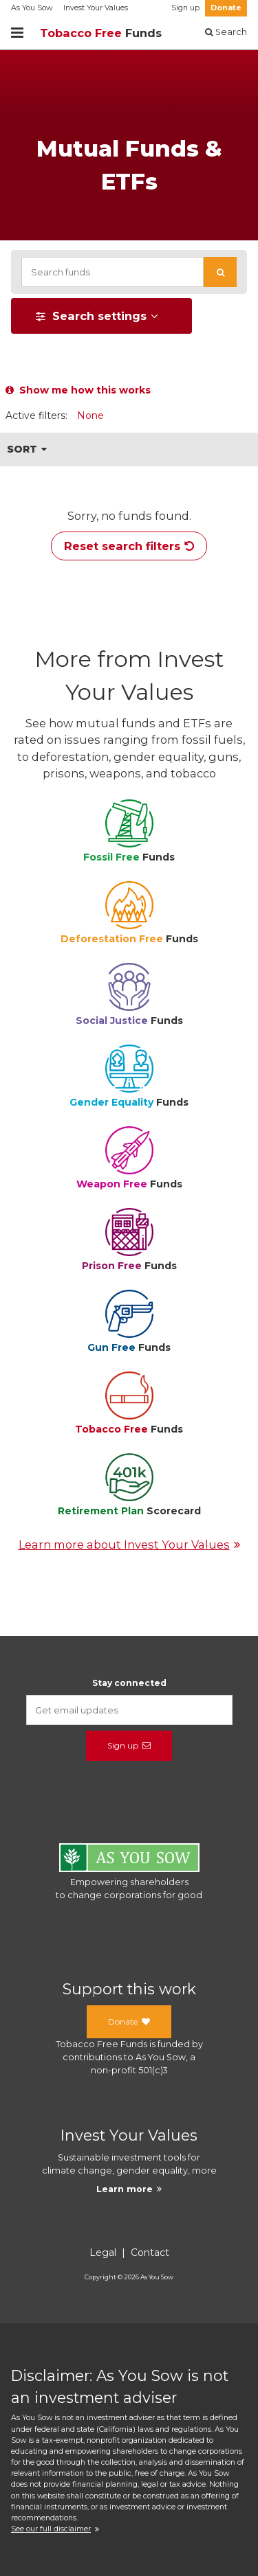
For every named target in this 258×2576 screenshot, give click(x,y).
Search (226, 32)
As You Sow (31, 7)
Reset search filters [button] (129, 546)
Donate (226, 7)
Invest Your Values (95, 7)
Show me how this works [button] (78, 390)
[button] (220, 272)
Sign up (185, 7)
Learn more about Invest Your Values (129, 1544)
